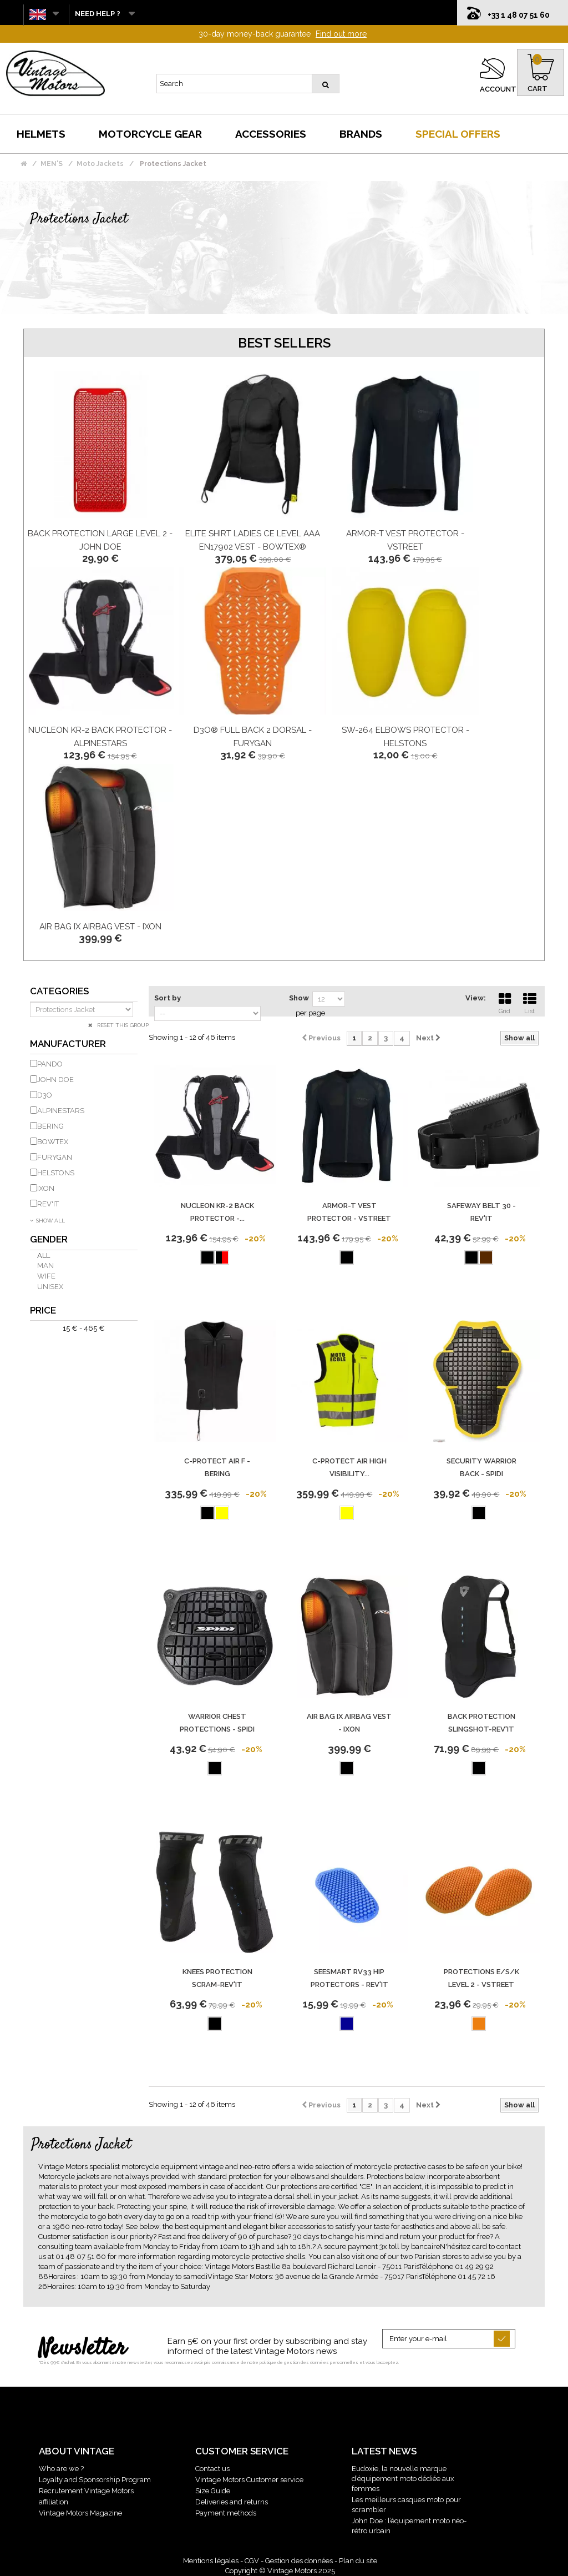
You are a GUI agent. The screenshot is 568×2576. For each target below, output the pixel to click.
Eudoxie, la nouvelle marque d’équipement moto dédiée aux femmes (403, 2478)
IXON (45, 1188)
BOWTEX (52, 1142)
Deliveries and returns (231, 2502)
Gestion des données (299, 2561)
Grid (505, 1002)
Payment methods (225, 2513)
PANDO (50, 1064)
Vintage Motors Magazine (80, 2513)
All (43, 1255)
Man (45, 1265)
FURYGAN (54, 1157)
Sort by (167, 998)
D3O (44, 1095)
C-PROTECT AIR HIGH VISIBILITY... (349, 1467)
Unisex (50, 1286)
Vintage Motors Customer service (249, 2480)
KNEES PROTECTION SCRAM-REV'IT (217, 1978)
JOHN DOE (55, 1079)
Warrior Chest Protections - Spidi (217, 1722)
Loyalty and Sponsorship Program (95, 2480)
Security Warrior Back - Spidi (481, 1467)
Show (299, 998)
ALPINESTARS (60, 1110)
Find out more (341, 33)
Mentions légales (211, 2561)
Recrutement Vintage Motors (86, 2491)
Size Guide (212, 2491)
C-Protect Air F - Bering (217, 1467)
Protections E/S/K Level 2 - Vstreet (481, 1978)
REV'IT (48, 1204)
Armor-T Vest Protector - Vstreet (349, 1211)
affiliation (53, 2502)
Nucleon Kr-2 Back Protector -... (217, 1211)
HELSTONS (55, 1173)
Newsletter (82, 2349)
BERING (50, 1126)
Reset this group (122, 1025)
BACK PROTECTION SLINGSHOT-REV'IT (481, 1722)
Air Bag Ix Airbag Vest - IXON (100, 927)
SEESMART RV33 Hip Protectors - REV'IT (349, 1978)
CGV (252, 2561)
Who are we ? (61, 2468)
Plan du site (358, 2561)
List (529, 1002)
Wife (46, 1276)
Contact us (212, 2468)
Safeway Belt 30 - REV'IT (481, 1211)
